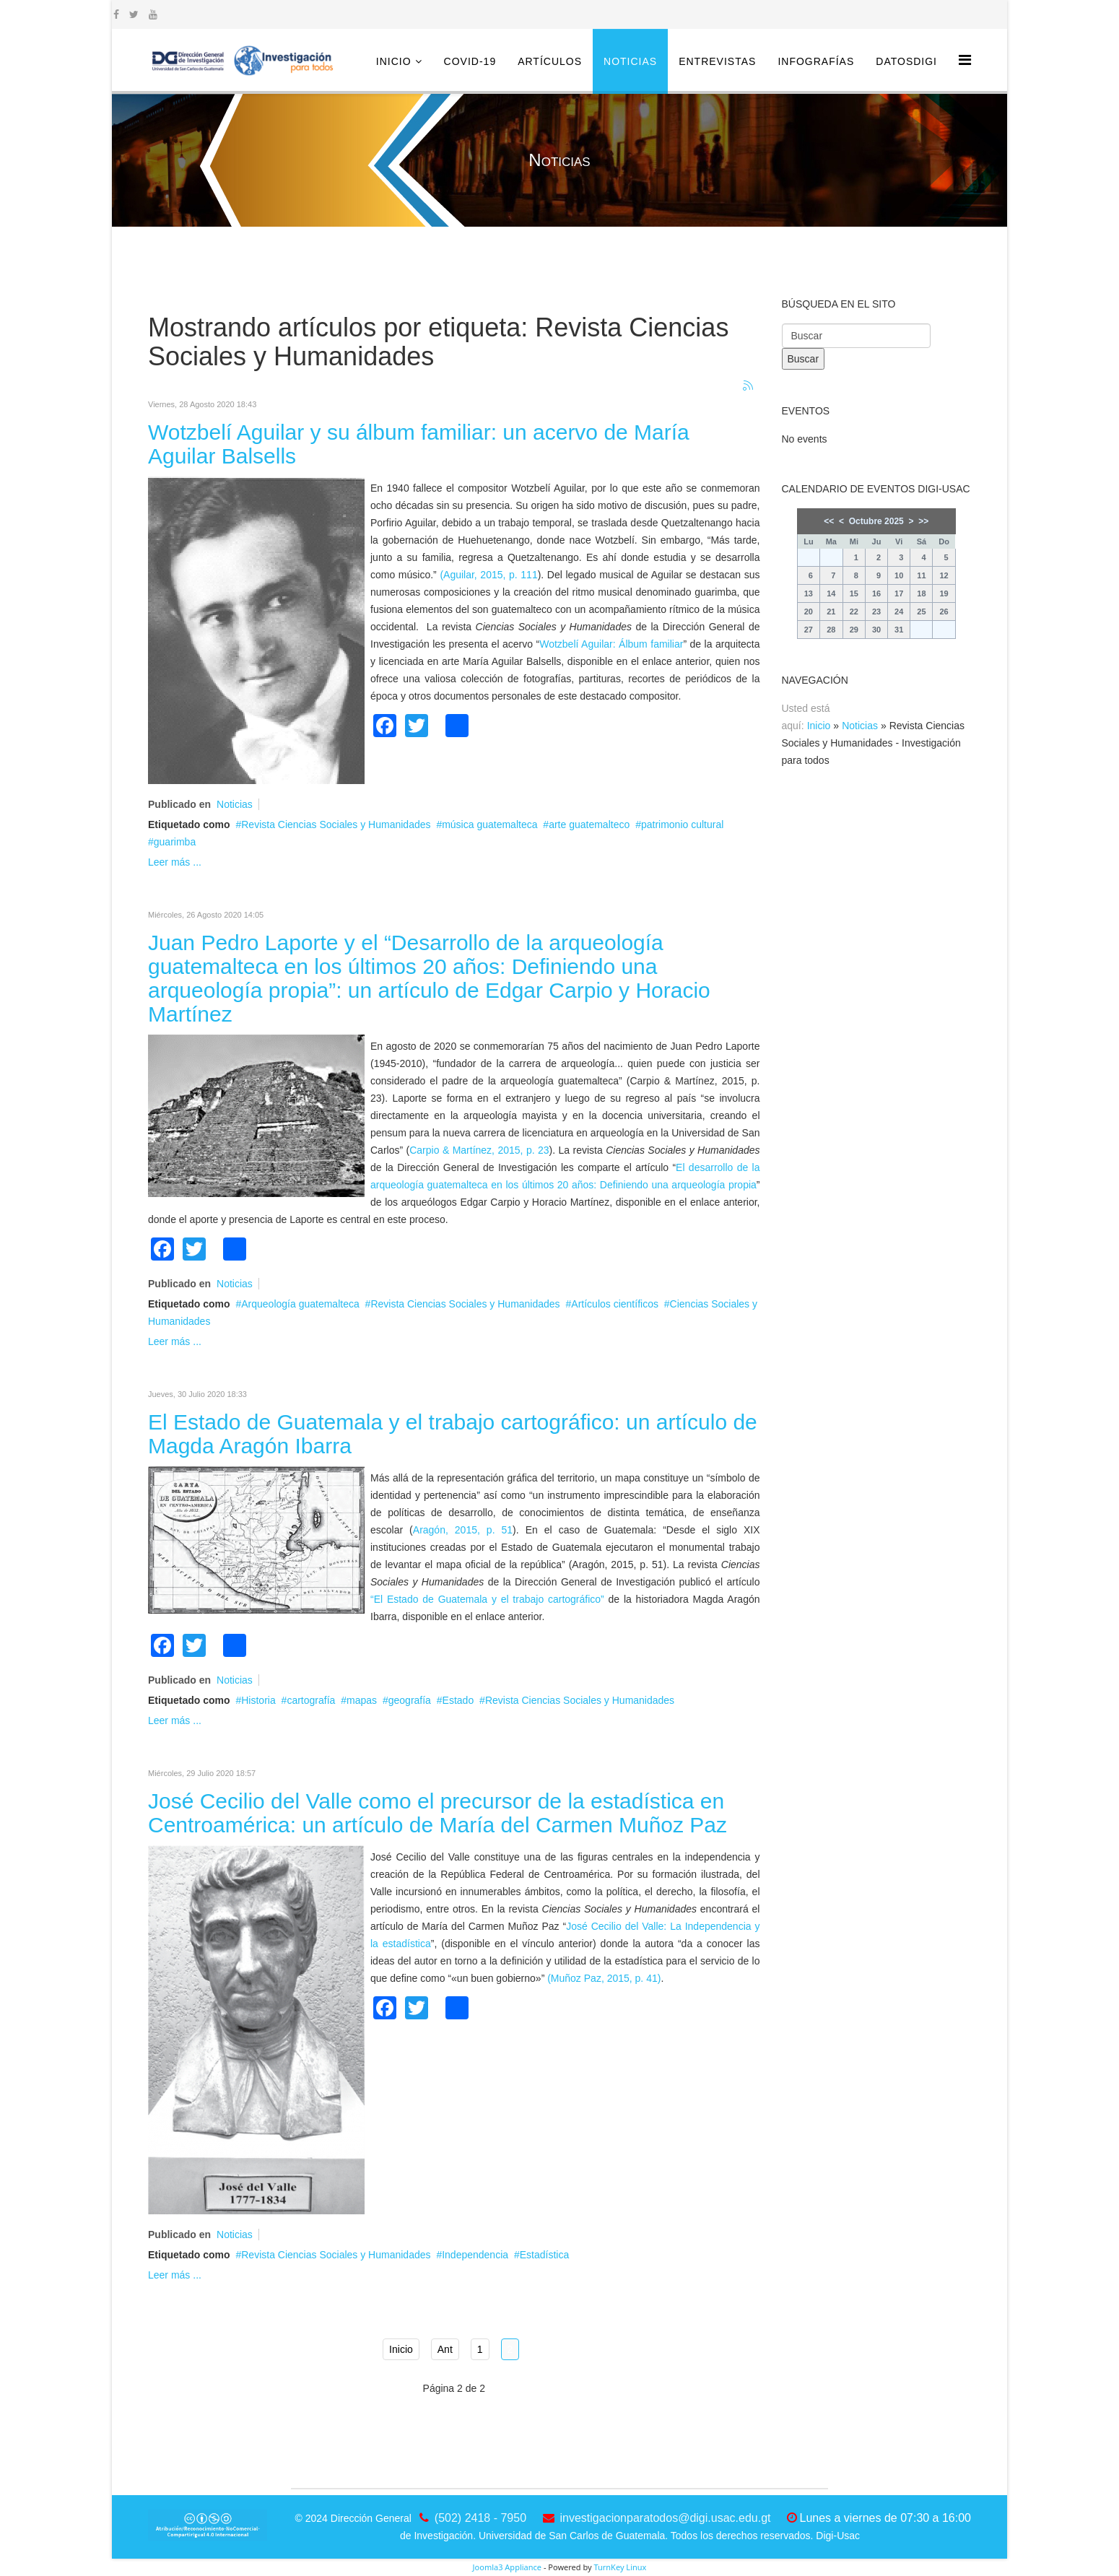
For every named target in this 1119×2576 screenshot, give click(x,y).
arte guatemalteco (589, 824)
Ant (445, 2349)
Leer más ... (174, 862)
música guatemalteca (489, 824)
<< (829, 521)
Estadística (544, 2254)
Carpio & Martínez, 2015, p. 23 (479, 1150)
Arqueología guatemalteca (300, 1304)
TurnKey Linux (619, 2567)
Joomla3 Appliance (507, 2567)
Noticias (630, 61)
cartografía (311, 1700)
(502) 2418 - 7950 (480, 2518)
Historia (258, 1700)
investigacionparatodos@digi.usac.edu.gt (665, 2518)
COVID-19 (470, 61)
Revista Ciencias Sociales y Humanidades (335, 824)
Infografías (816, 61)
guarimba (175, 842)
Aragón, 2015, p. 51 (463, 1530)
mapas (362, 1700)
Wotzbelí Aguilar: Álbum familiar (611, 644)
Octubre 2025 (876, 521)
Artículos (550, 61)
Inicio (394, 61)
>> (923, 521)
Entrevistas (717, 61)
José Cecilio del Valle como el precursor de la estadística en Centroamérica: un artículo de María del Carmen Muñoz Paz (437, 1813)
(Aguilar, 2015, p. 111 (488, 574)
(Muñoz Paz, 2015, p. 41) (604, 1978)
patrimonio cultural (682, 824)
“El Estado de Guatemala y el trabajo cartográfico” (487, 1599)
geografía (409, 1700)
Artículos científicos (614, 1304)
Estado (458, 1700)
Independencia (475, 2254)
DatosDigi (906, 61)
